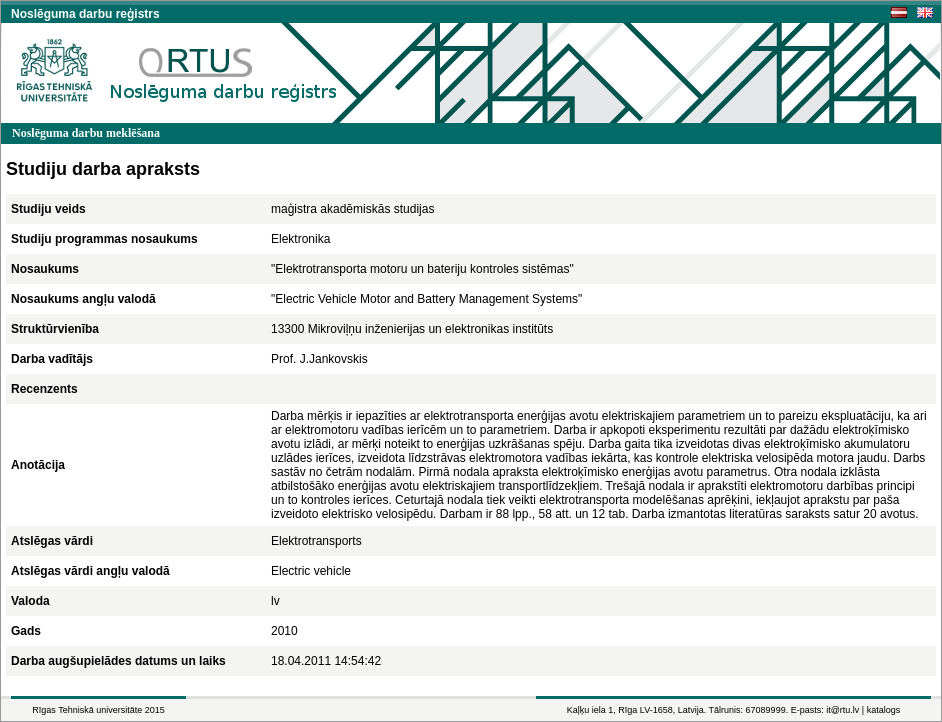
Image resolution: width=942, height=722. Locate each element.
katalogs (884, 710)
